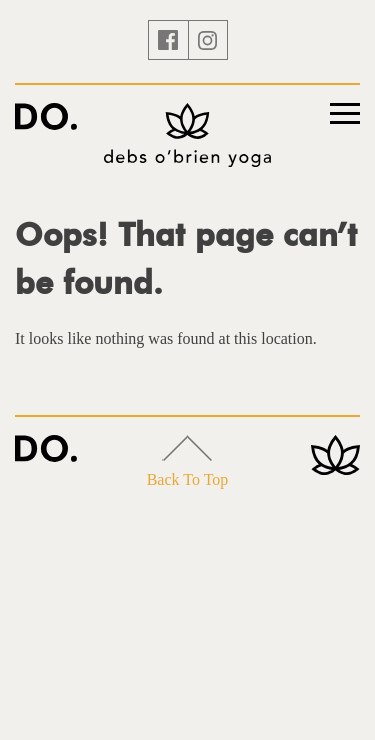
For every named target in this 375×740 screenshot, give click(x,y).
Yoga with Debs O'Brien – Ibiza (46, 116)
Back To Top (188, 461)
